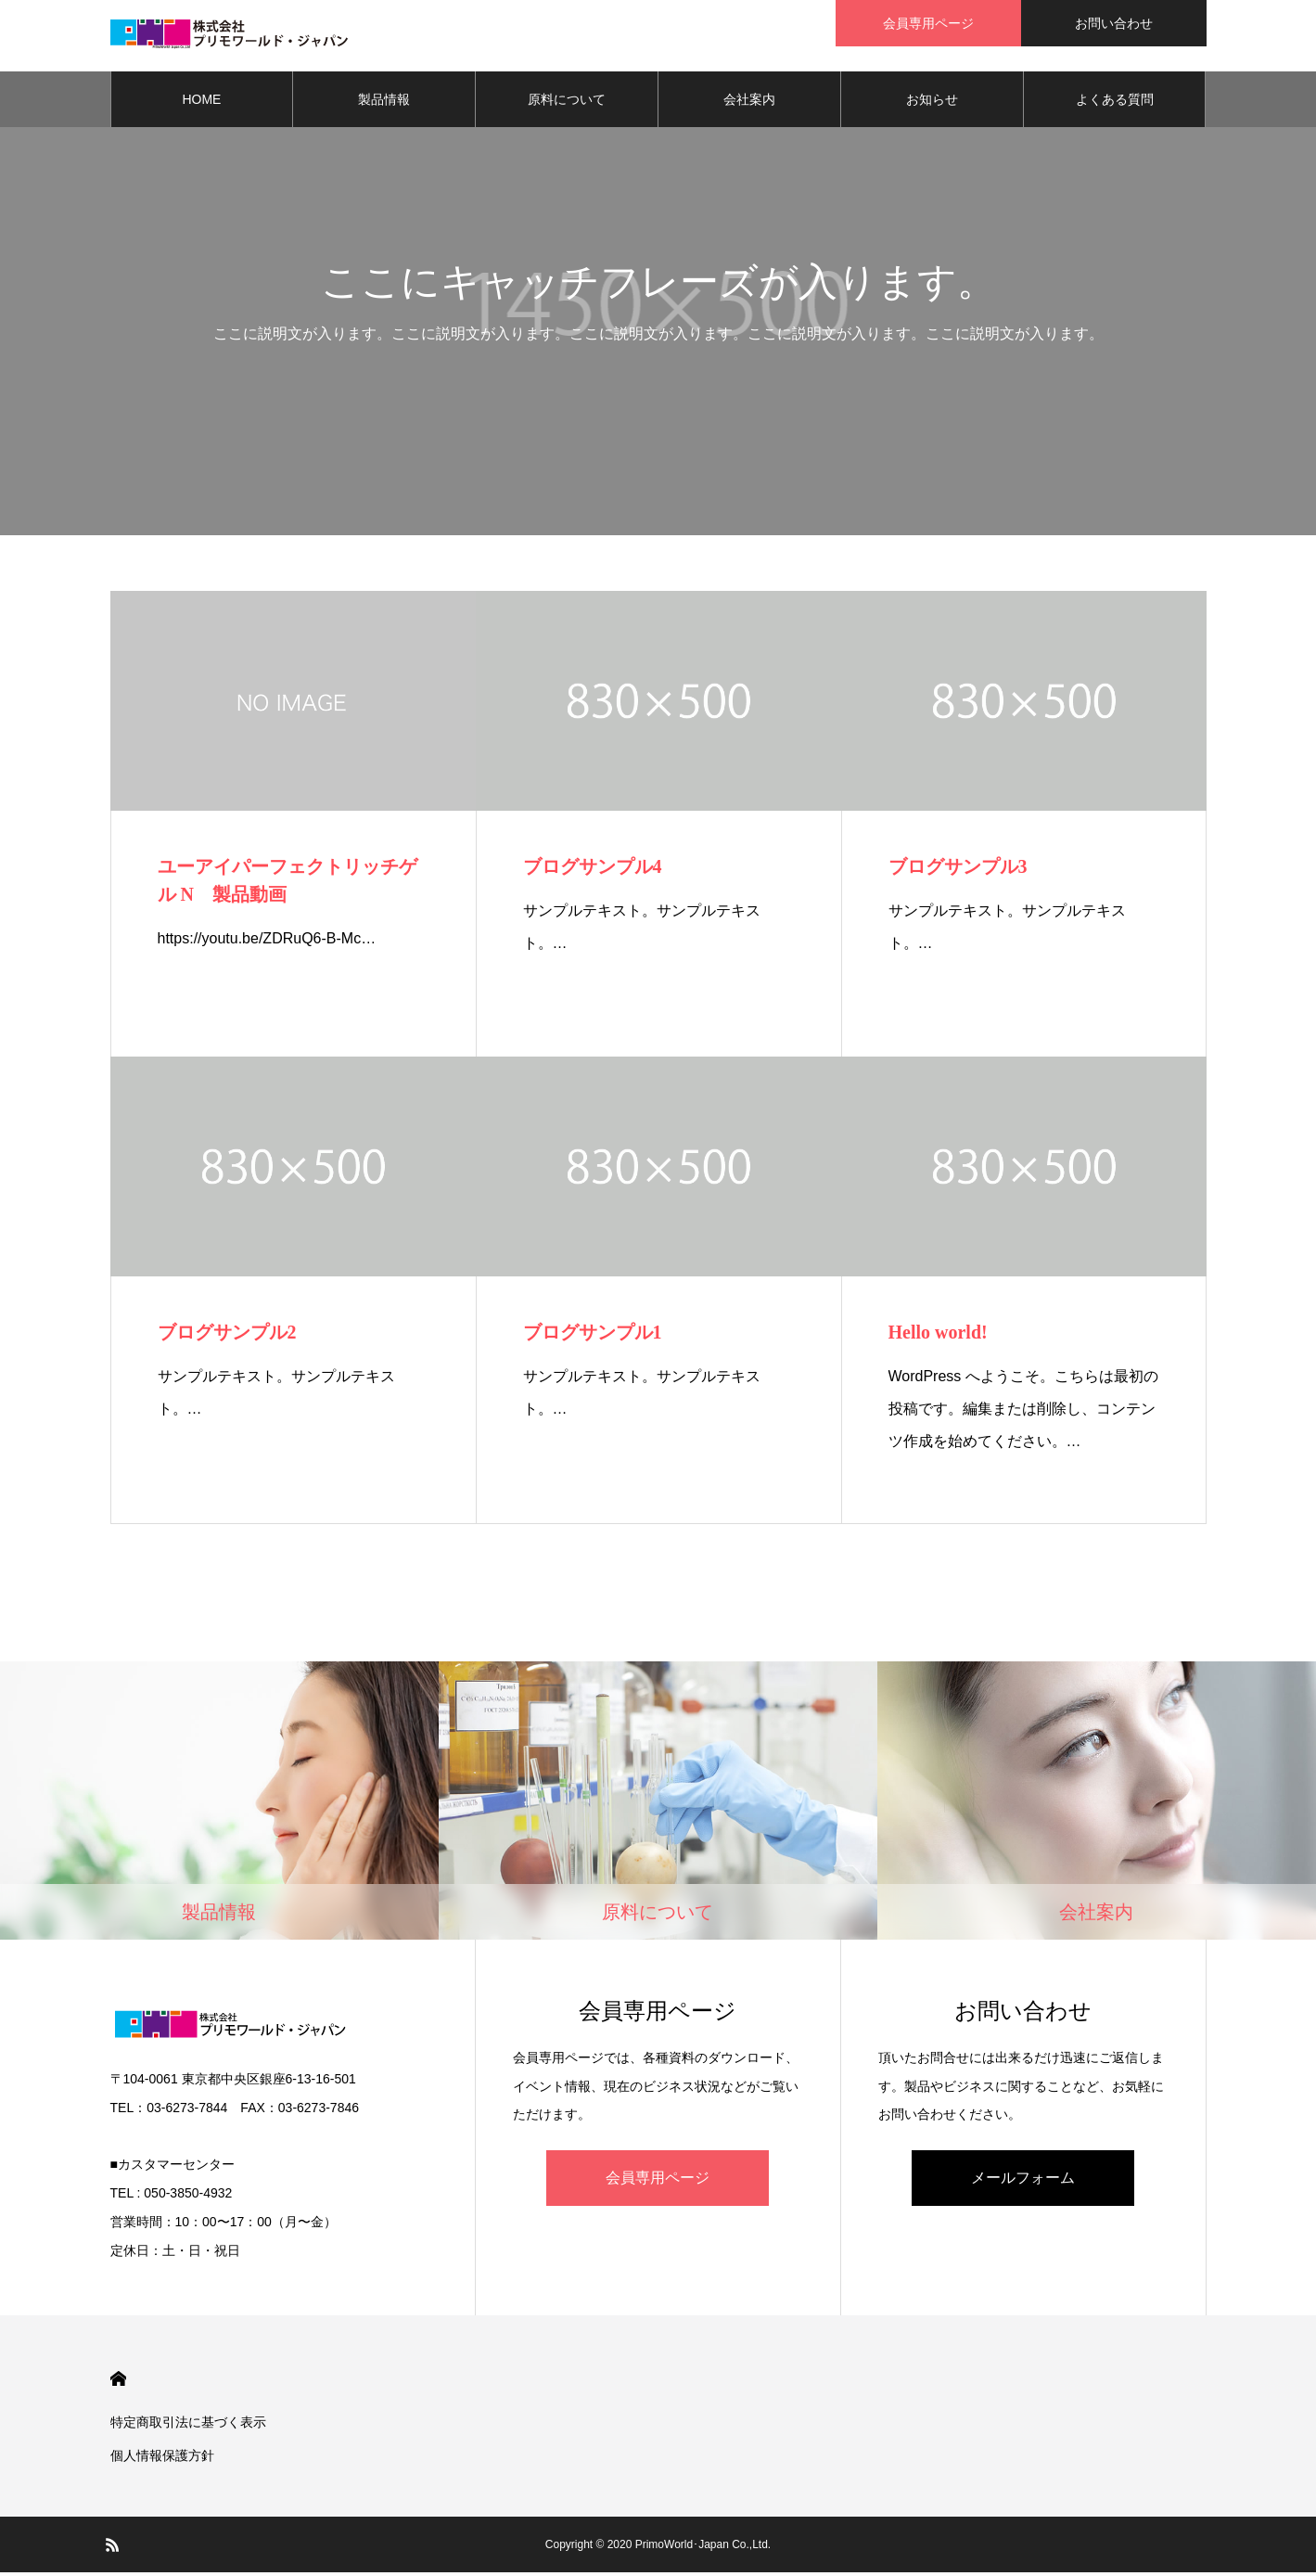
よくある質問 (1115, 102)
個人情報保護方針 (162, 2459)
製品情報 (384, 102)
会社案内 (749, 102)
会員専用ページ (657, 2180)
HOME (201, 102)
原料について (567, 102)
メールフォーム (1023, 2180)
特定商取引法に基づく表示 (188, 2425)
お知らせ (932, 102)
